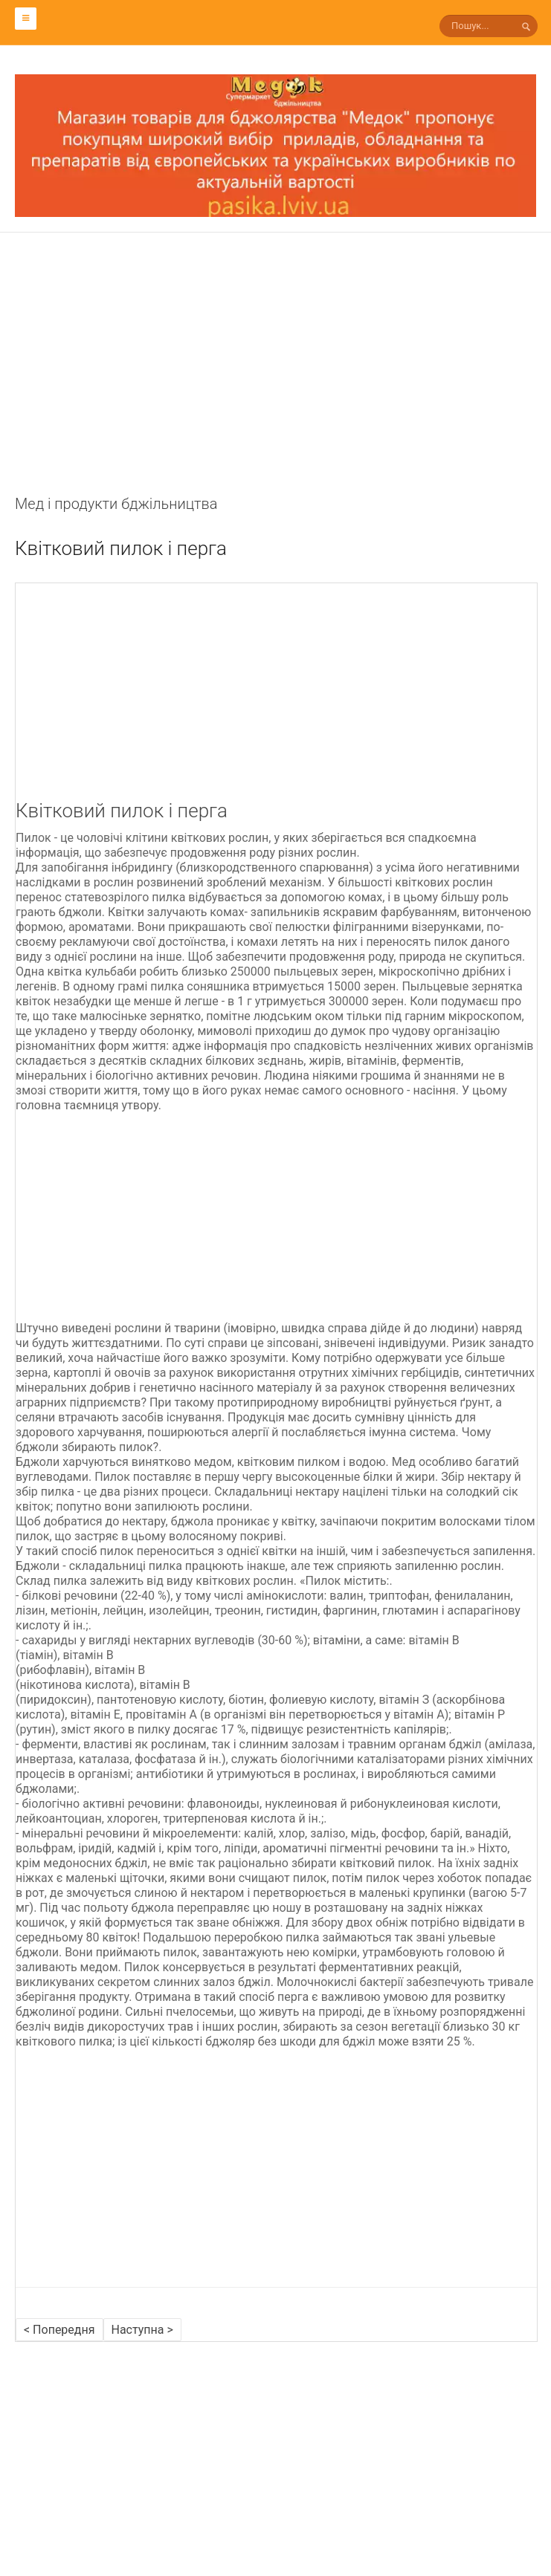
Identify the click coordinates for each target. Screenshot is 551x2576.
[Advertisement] (275, 389)
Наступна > (142, 2330)
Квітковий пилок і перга (121, 548)
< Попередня (59, 2330)
